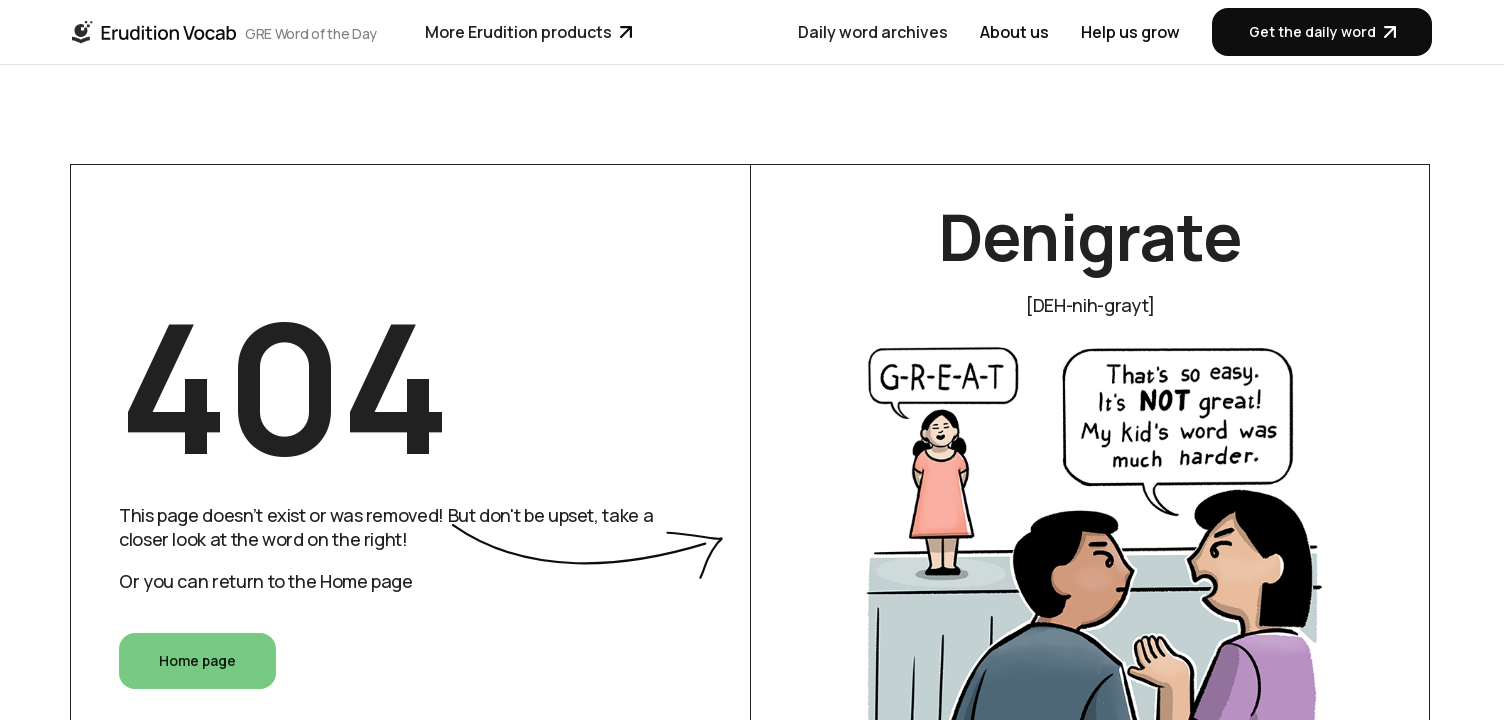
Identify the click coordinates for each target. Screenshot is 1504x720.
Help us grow (1130, 32)
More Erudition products (528, 32)
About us (1014, 32)
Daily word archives (873, 32)
